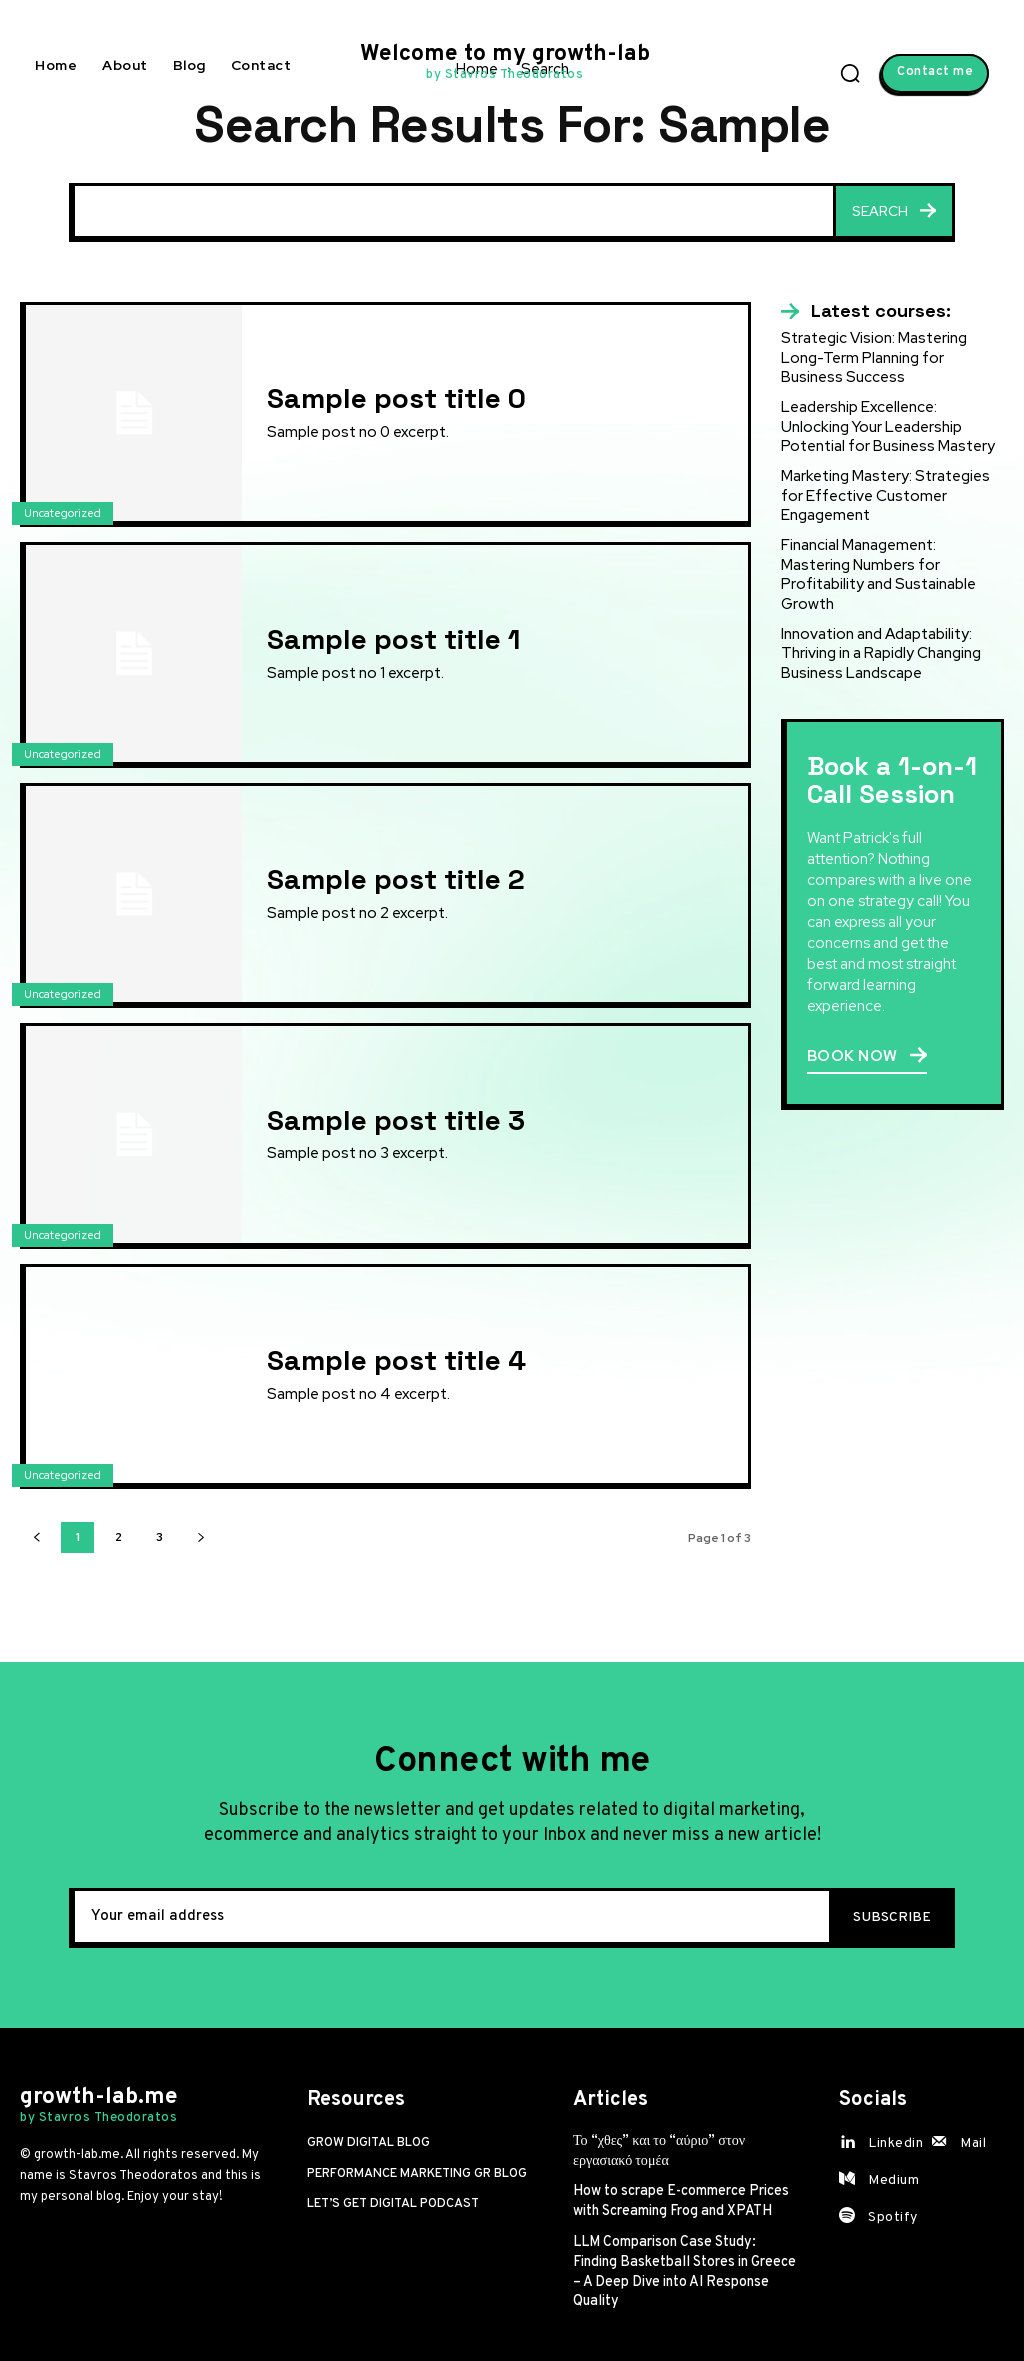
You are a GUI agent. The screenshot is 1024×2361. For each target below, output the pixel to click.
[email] (449, 1918)
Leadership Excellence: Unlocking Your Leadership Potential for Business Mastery (888, 426)
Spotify (893, 2217)
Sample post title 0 (396, 398)
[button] (850, 73)
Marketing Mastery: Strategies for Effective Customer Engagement (885, 494)
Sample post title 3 (396, 1120)
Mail (973, 2143)
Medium (893, 2180)
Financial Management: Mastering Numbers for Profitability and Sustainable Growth (878, 573)
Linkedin (895, 2143)
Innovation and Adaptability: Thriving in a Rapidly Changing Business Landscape (881, 651)
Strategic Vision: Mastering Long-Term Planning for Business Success (874, 357)
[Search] (894, 212)
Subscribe (892, 1917)
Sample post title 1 (393, 639)
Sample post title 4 (396, 1360)
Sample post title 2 (396, 879)
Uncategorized (62, 513)
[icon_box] (866, 311)
